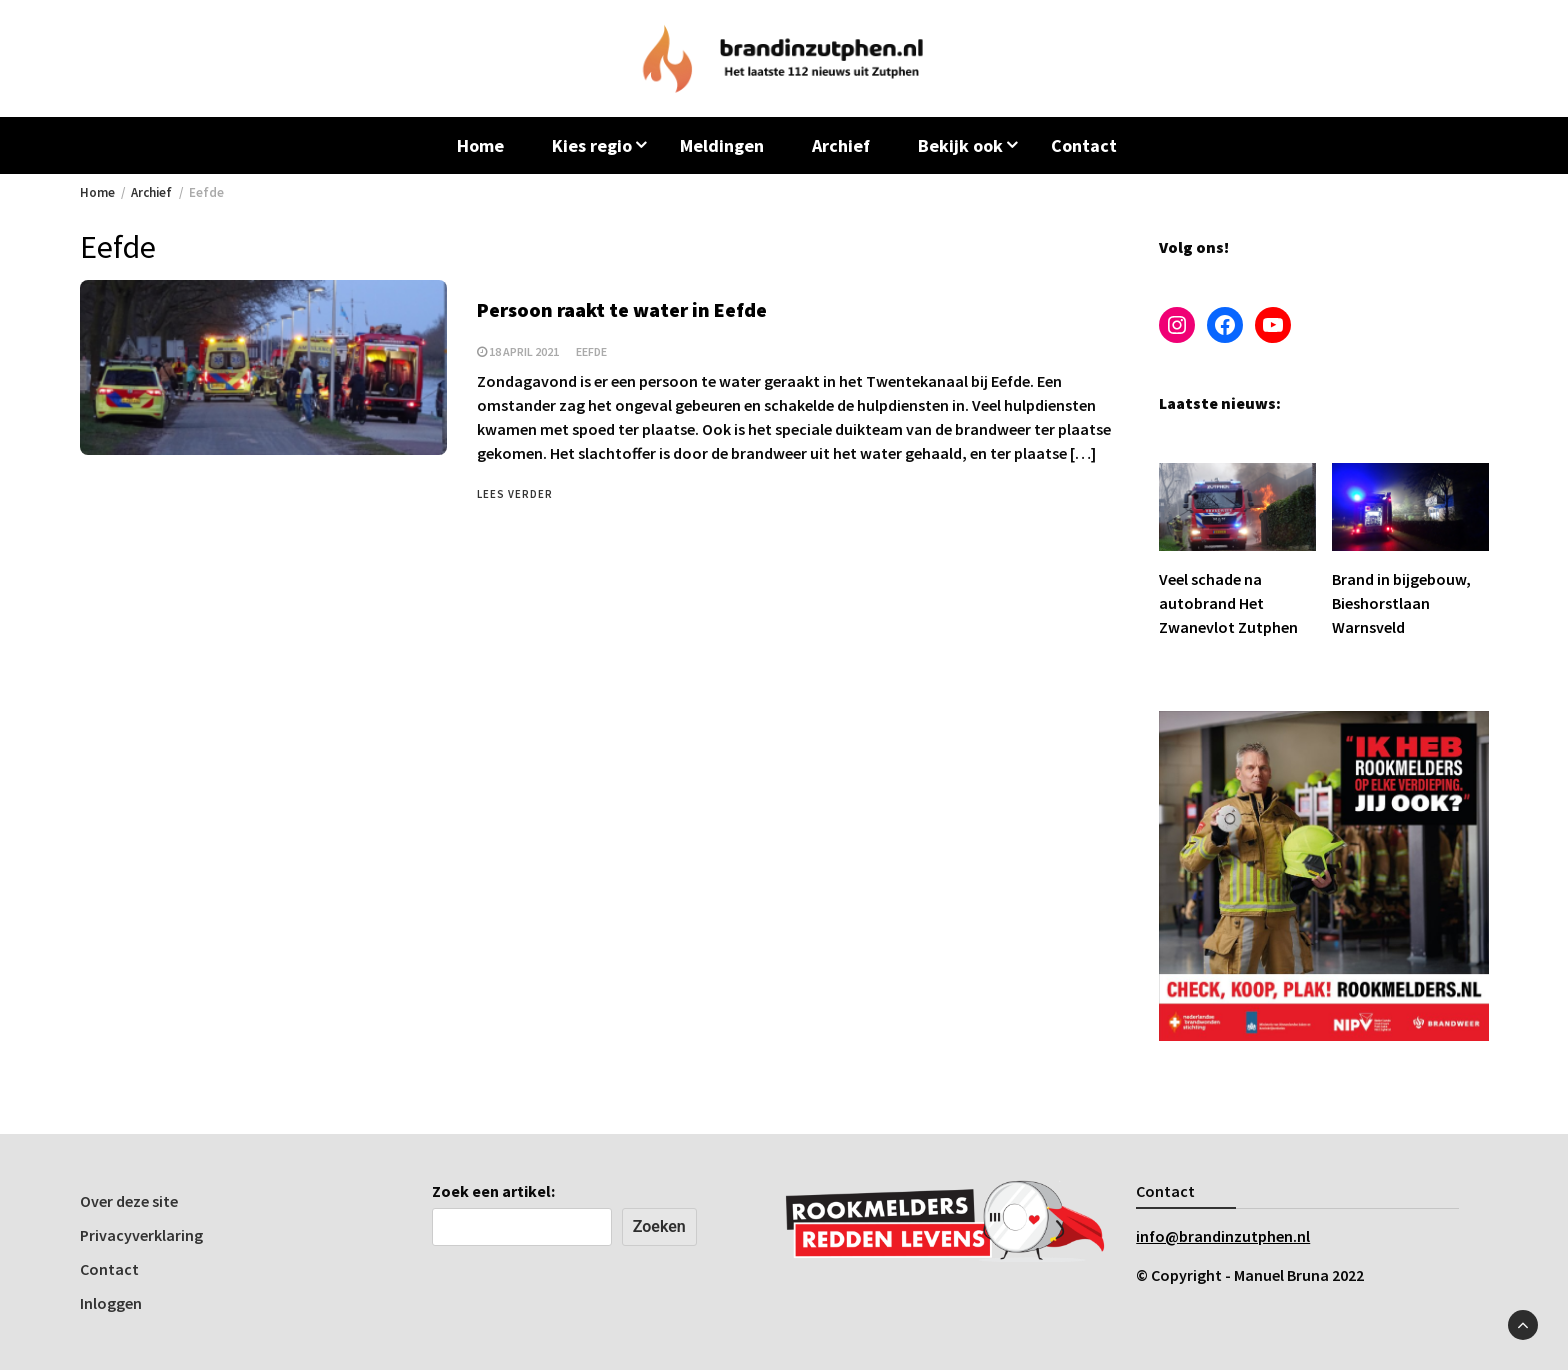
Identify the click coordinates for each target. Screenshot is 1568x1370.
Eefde (591, 351)
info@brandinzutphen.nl (1223, 1236)
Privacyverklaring (141, 1235)
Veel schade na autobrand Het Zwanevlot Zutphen (1228, 603)
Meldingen (722, 145)
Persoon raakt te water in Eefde (622, 309)
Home (480, 145)
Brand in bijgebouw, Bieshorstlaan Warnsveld (1401, 603)
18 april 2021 (524, 351)
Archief (841, 145)
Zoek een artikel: (493, 1191)
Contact (1084, 145)
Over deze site (129, 1201)
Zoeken (659, 1226)
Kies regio (592, 145)
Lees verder (515, 494)
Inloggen (111, 1303)
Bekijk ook (960, 145)
